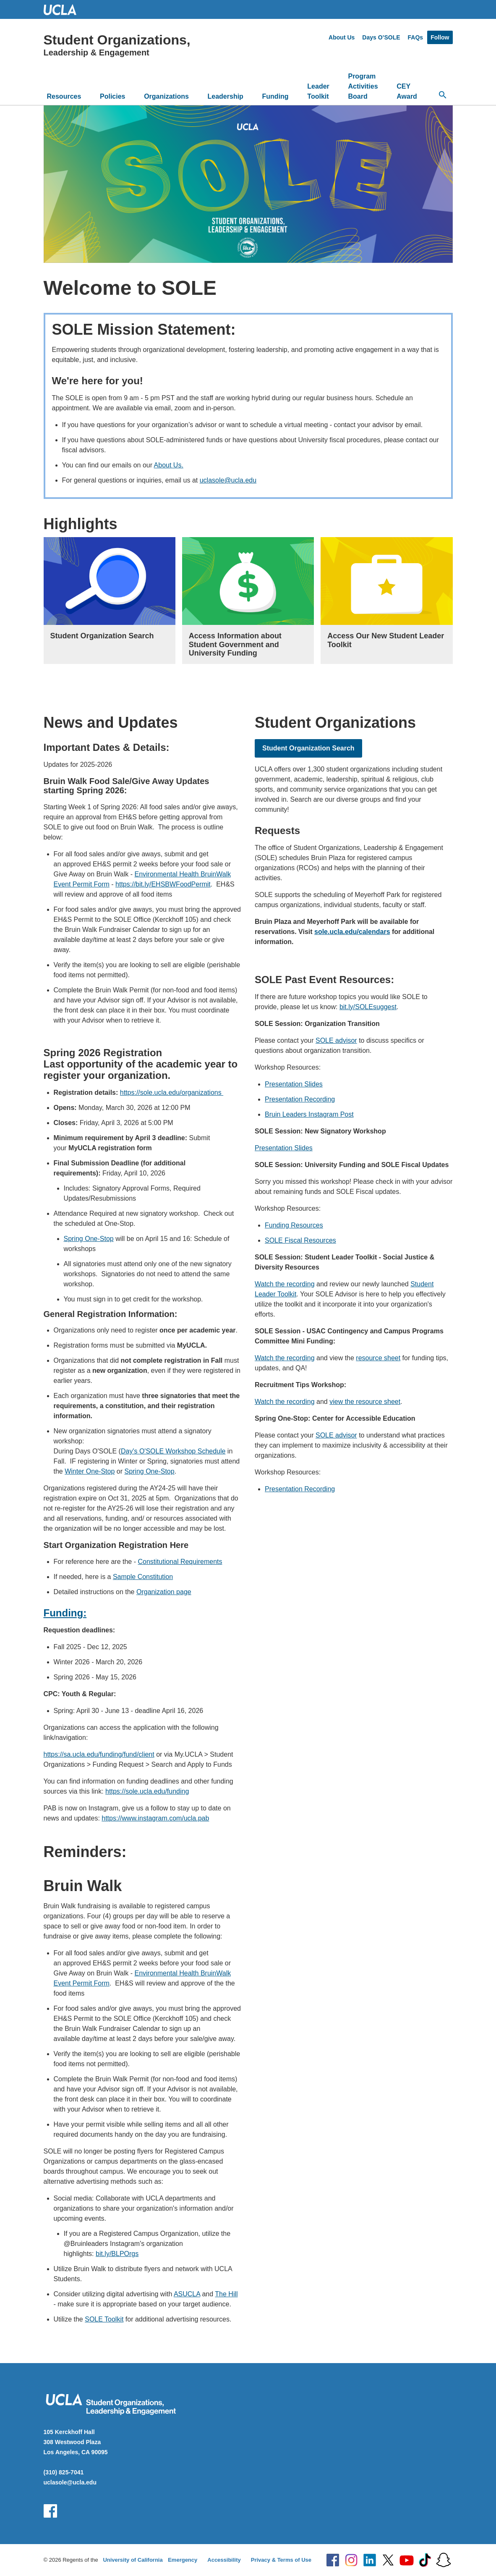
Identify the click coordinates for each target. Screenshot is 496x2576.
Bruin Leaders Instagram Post (309, 1114)
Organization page (163, 1591)
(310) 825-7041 (64, 2472)
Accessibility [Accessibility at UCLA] (224, 2560)
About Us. (168, 465)
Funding (275, 96)
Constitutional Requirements (180, 1561)
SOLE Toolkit (104, 2319)
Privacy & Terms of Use (281, 2560)
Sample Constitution (143, 1576)
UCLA (64, 9)
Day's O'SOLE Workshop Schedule (173, 1451)
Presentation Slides (294, 1084)
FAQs (415, 37)
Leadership (225, 96)
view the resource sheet (364, 1401)
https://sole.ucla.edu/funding (147, 1791)
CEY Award (407, 91)
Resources (64, 96)
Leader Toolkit (318, 91)
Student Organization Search (308, 748)
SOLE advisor (336, 1040)
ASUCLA (187, 2294)
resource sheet (378, 1357)
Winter (75, 1471)
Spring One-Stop (89, 1238)
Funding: (65, 1613)
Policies (112, 96)
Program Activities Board (363, 86)
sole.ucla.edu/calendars (352, 931)
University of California (132, 2560)
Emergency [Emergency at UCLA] (182, 2560)
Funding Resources (294, 1225)
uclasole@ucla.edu (228, 480)
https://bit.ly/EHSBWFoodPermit (163, 884)
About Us (342, 37)
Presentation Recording (300, 1099)
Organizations (166, 96)
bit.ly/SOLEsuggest (368, 1006)
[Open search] (443, 95)
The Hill (226, 2294)
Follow (440, 37)
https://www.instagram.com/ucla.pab (155, 1818)
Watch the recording (285, 1284)
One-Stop (100, 1471)
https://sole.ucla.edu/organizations (171, 1092)
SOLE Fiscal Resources (300, 1240)
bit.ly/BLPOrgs (117, 2253)
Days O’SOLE (381, 37)
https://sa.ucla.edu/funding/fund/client (99, 1754)
